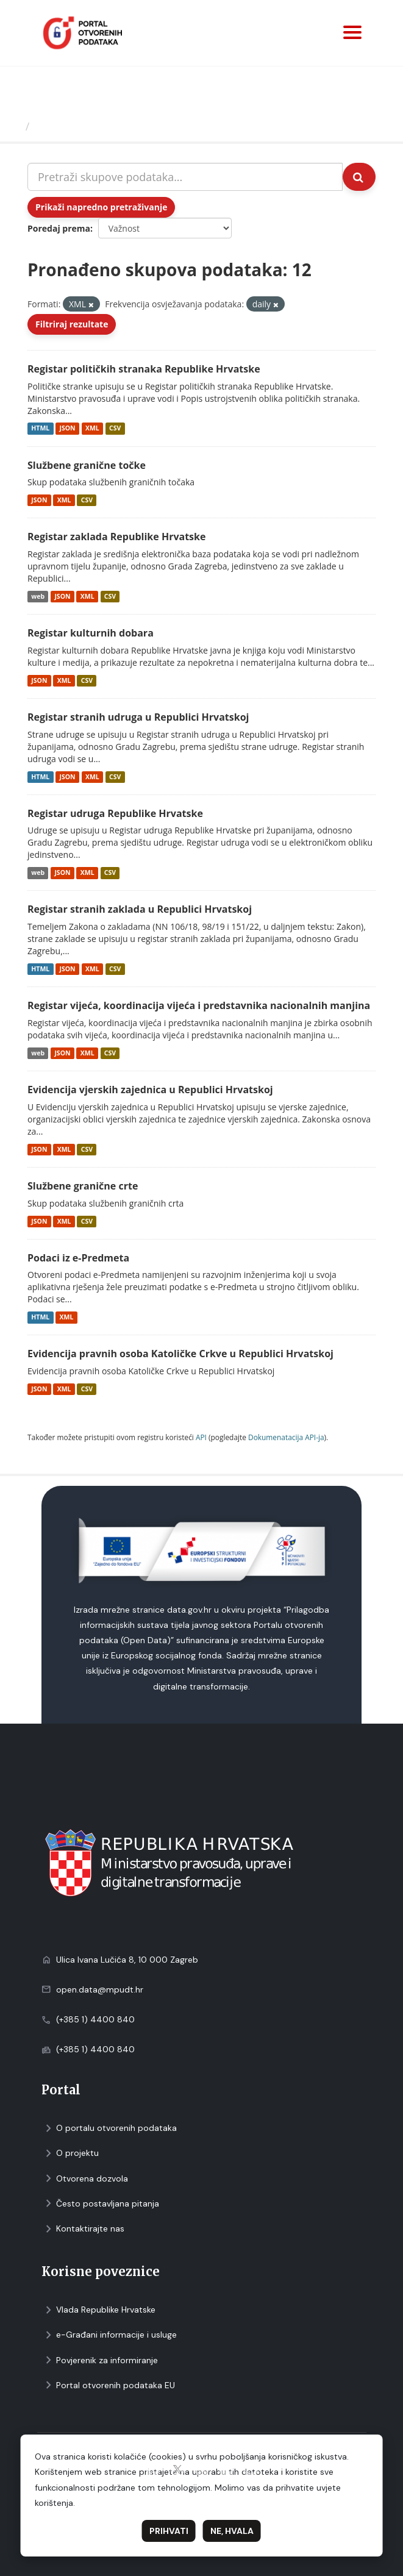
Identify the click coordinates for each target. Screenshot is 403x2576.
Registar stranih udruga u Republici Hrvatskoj (138, 717)
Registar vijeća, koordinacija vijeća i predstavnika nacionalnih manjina (198, 1005)
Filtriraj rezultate (71, 324)
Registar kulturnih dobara (90, 633)
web (38, 596)
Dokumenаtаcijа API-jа (286, 1437)
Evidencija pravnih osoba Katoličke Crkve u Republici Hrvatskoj (180, 1353)
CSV (115, 428)
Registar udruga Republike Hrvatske (115, 813)
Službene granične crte (82, 1186)
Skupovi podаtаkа (84, 126)
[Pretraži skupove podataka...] (185, 177)
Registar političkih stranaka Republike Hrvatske (143, 369)
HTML (40, 428)
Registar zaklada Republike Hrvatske (116, 536)
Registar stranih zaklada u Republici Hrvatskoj (139, 909)
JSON (67, 428)
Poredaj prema (58, 228)
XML (92, 428)
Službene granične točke (86, 465)
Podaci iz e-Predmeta (78, 1258)
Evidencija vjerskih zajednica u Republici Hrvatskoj (150, 1089)
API (201, 1437)
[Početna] (14, 126)
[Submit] (359, 177)
